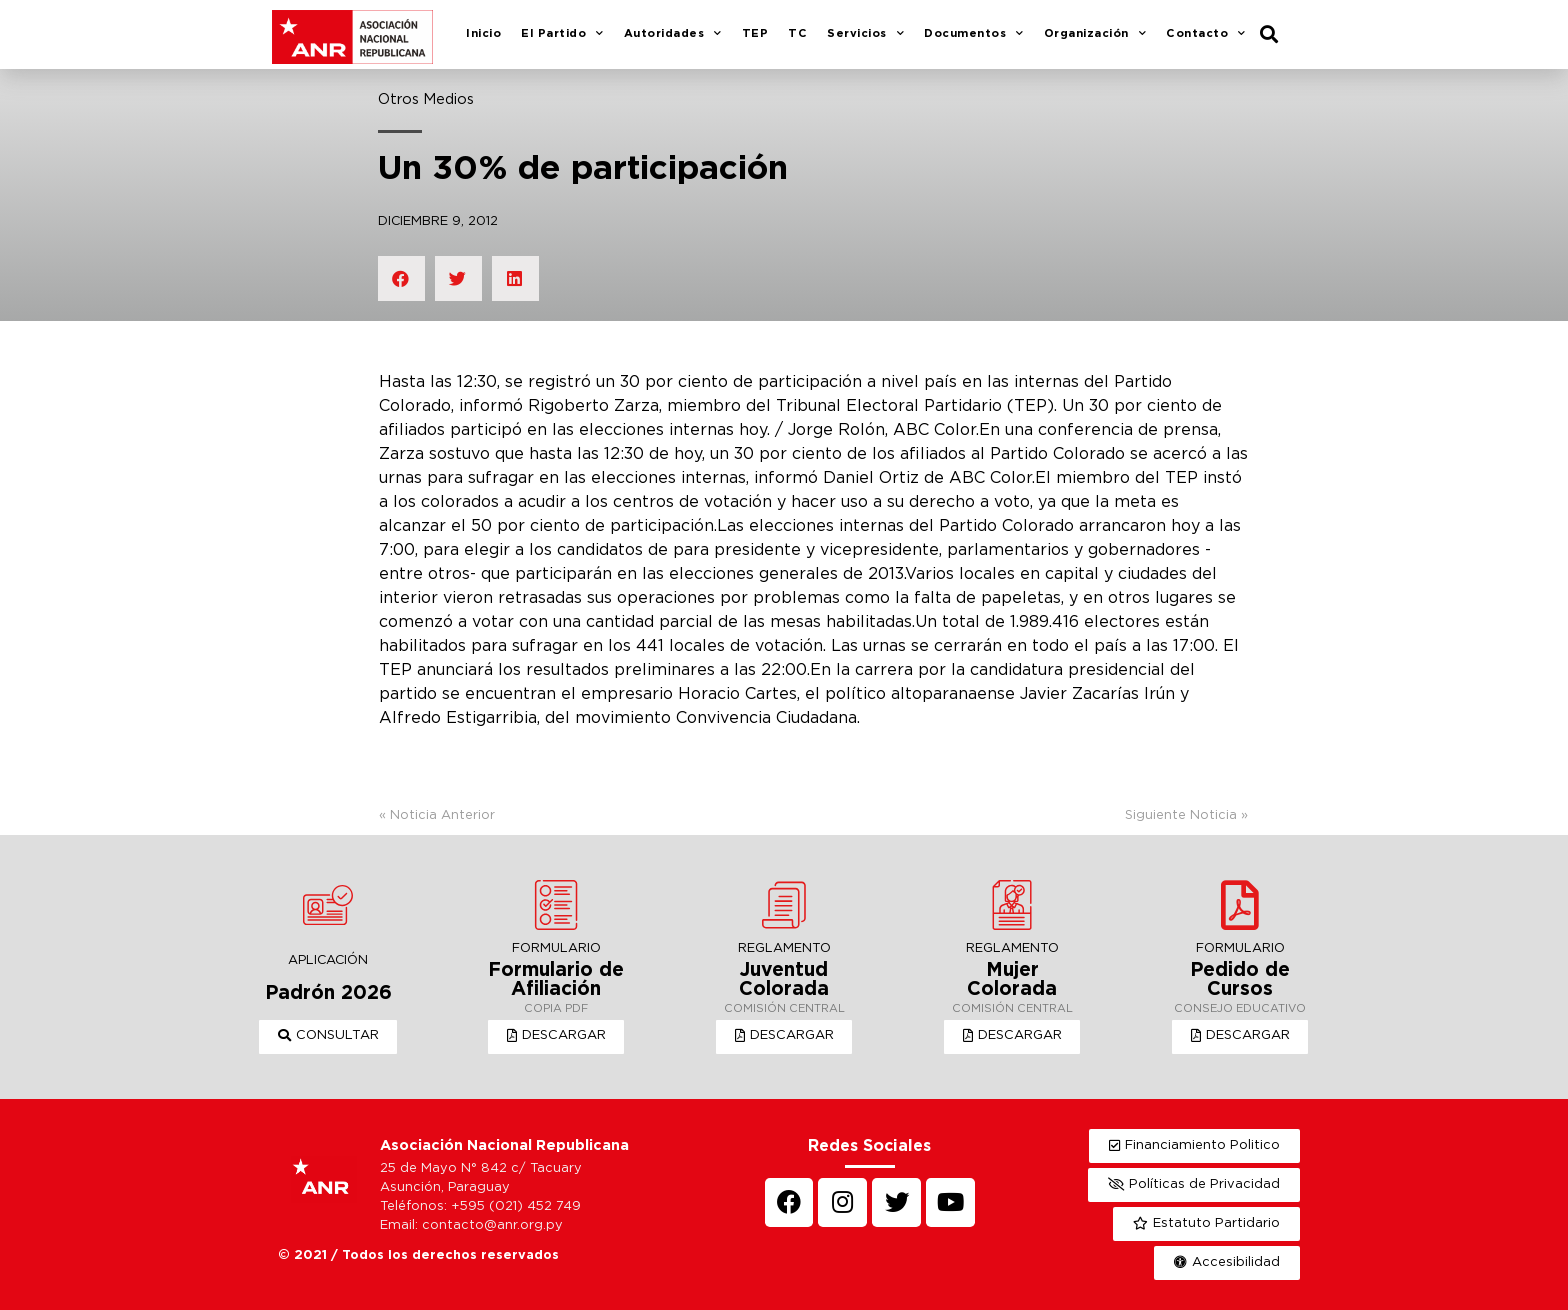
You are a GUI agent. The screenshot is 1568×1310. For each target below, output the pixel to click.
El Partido (562, 35)
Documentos (974, 35)
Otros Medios (426, 99)
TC (797, 34)
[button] (328, 1037)
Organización (1095, 35)
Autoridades (673, 35)
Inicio (483, 34)
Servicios (865, 35)
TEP (755, 34)
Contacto (1206, 35)
